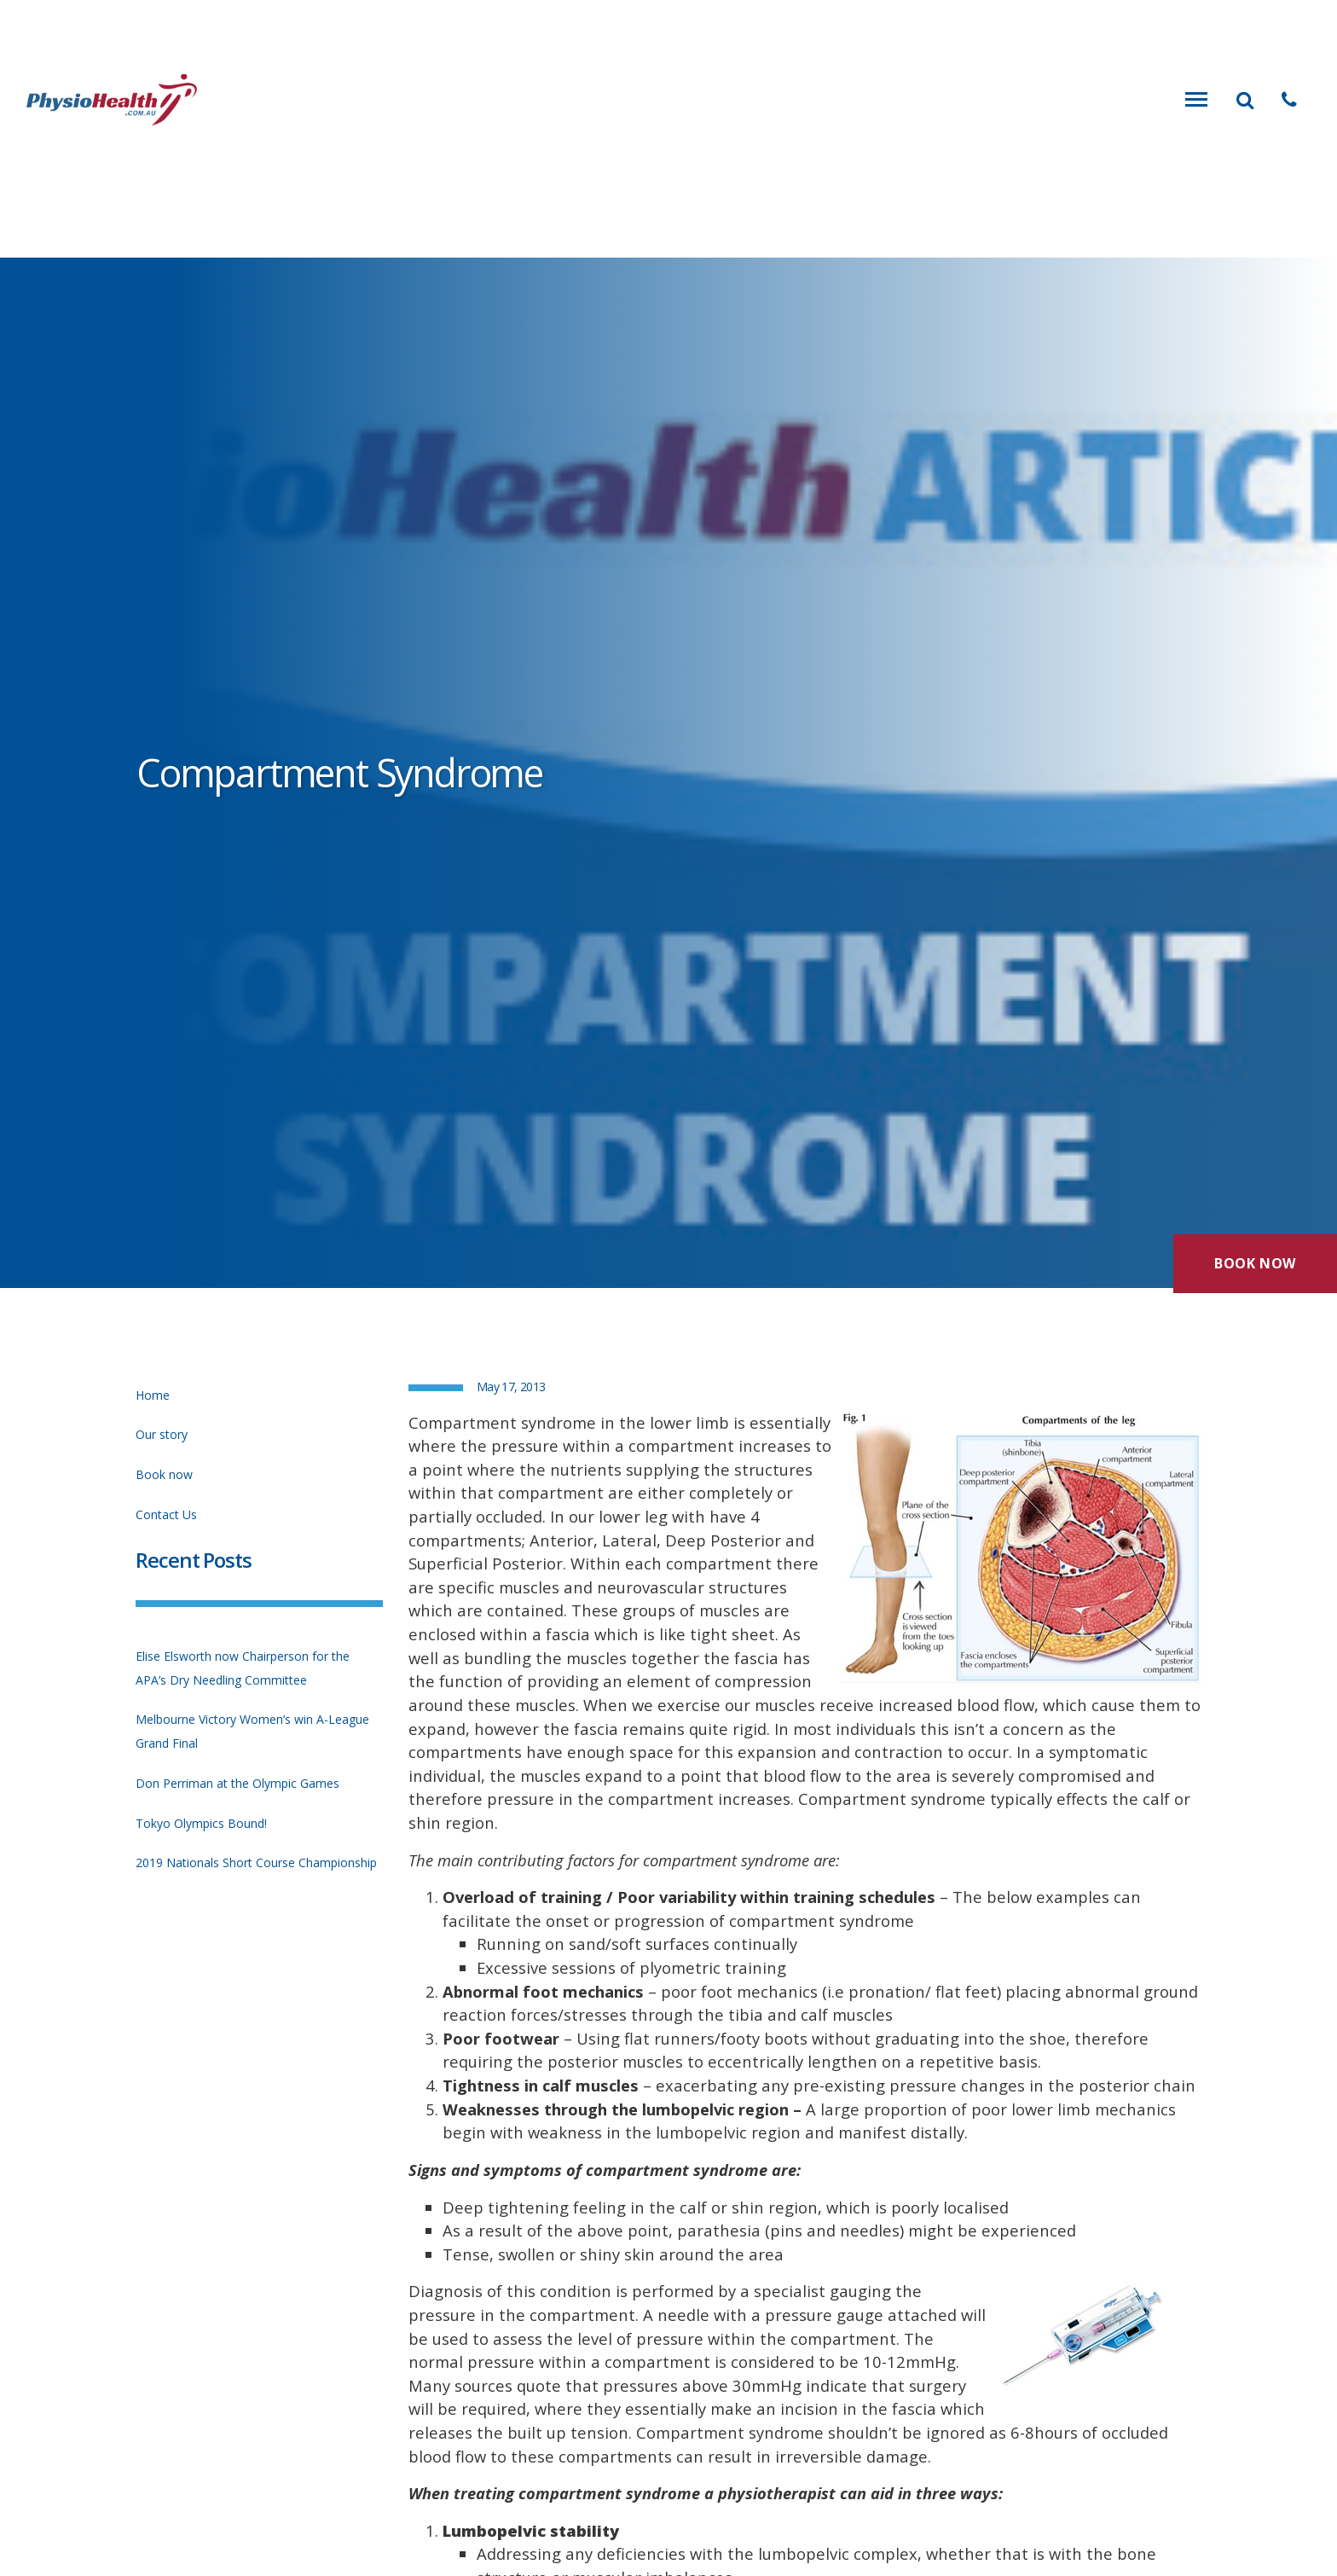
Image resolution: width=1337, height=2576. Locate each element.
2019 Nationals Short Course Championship (256, 1862)
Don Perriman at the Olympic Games (237, 1783)
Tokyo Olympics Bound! (201, 1823)
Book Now (1255, 1258)
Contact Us (166, 1514)
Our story (162, 1434)
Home (153, 1395)
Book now (164, 1474)
